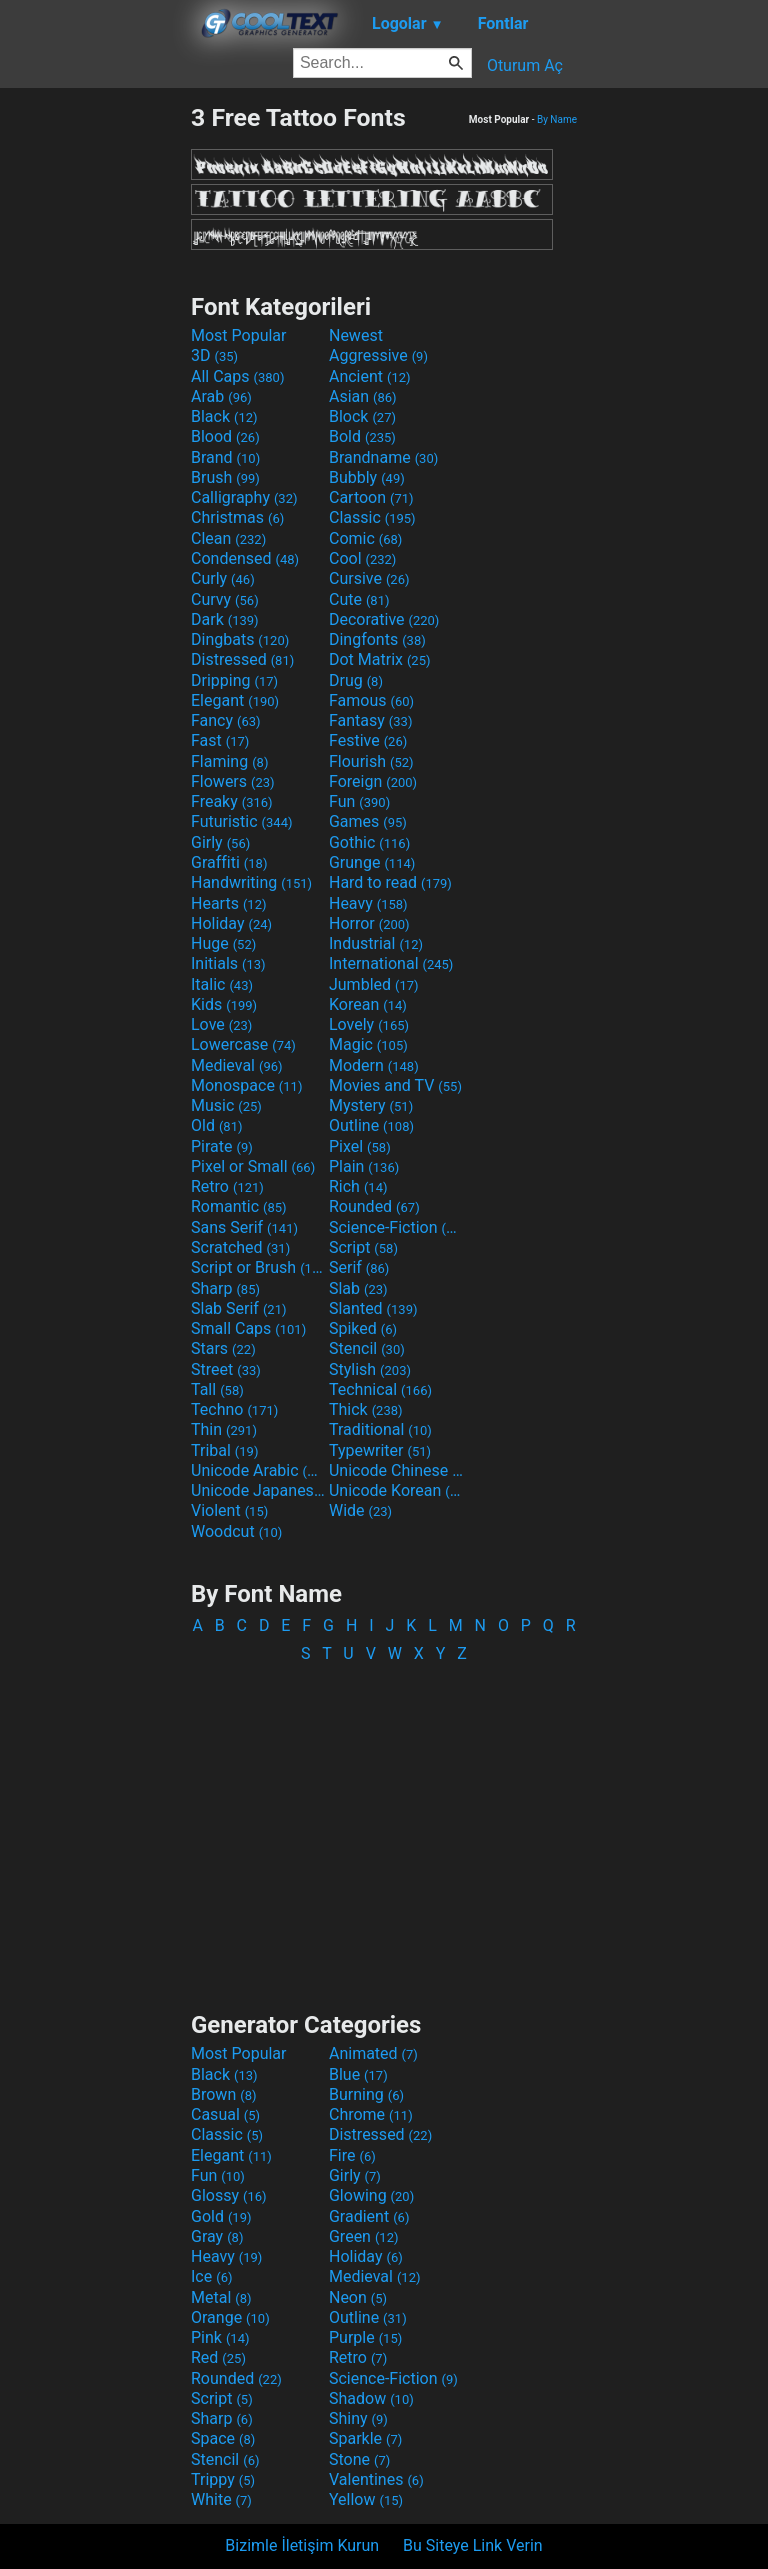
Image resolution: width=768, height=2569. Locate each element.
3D (214, 355)
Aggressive (378, 355)
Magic (368, 1044)
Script (363, 1247)
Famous (371, 700)
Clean (228, 538)
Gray (217, 2236)
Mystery (371, 1105)
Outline (371, 1125)
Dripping (234, 680)
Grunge (372, 862)
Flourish (371, 761)
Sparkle (365, 2438)
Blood (225, 436)
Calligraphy (244, 497)
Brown (223, 2094)
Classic (372, 517)
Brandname (383, 457)
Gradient (369, 2216)
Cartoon (371, 497)
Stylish (370, 1369)
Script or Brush (258, 1267)
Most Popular (239, 335)
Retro (227, 1186)
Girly (220, 842)
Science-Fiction (396, 1227)
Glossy (229, 2195)
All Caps (237, 376)
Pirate (222, 1146)
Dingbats (240, 639)
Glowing (371, 2195)
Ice (211, 2276)
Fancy (226, 720)
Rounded (374, 1206)
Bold (362, 436)
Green (364, 2236)
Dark (225, 619)
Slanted (373, 1308)
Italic (222, 984)
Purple (365, 2337)
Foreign (373, 781)
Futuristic (242, 821)
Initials (228, 963)
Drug (356, 680)
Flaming (229, 761)
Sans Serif (244, 1227)
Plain (364, 1166)
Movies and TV (395, 1085)
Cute (359, 599)
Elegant (235, 700)
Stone (359, 2459)
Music (226, 1105)
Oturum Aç (525, 65)
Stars (223, 1348)
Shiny (358, 2418)
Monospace (246, 1085)
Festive (368, 740)
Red (218, 2357)
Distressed (242, 659)
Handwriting (251, 882)
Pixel (360, 1146)
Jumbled (374, 984)
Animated (373, 2053)
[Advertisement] (95, 403)
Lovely (369, 1024)
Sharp (225, 1288)
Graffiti (229, 862)
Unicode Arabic (258, 1470)
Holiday (231, 923)
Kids (224, 1004)
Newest (356, 335)
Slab (358, 1288)
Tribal (224, 1450)
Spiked (363, 1328)
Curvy (225, 599)
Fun (359, 801)
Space (223, 2438)
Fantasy (370, 720)
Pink (220, 2337)
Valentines (376, 2479)
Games (368, 821)
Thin (224, 1429)
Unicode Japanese (258, 1490)
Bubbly (367, 477)
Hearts (228, 903)
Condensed (245, 558)
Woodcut (236, 1531)
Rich (358, 1186)
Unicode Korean (396, 1490)
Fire (352, 2155)
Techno (234, 1409)
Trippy (223, 2479)
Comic (365, 538)
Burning (366, 2094)
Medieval (237, 1065)
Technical (380, 1389)
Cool (362, 558)
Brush (225, 477)
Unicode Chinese (396, 1470)
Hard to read (390, 882)
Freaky (232, 801)
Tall (217, 1389)
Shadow (371, 2398)
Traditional (380, 1429)
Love (221, 1024)
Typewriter (380, 1450)
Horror (369, 923)
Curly (223, 578)
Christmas (237, 517)
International (391, 963)
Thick (366, 1409)
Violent (229, 1510)
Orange (230, 2317)
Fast (220, 740)
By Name (557, 119)
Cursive (369, 578)
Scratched (240, 1247)
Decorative (384, 619)
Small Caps (248, 1328)
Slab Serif (238, 1308)
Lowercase (243, 1044)
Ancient (370, 376)
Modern (374, 1065)
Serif (359, 1267)
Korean (368, 1004)
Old (216, 1125)
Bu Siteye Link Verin (473, 2545)
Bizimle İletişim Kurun (302, 2545)
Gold (221, 2216)
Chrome (371, 2114)
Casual (225, 2114)
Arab (221, 396)
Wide (360, 1510)
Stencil (367, 1348)
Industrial (376, 943)
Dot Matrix (380, 659)
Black (224, 416)
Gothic (369, 842)
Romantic (239, 1206)
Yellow (366, 2499)
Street (226, 1369)
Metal (221, 2297)
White (221, 2499)
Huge (223, 943)
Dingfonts (377, 639)
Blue (358, 2074)
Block (362, 416)
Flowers (233, 781)
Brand (225, 457)
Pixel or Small (253, 1166)
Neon (358, 2297)
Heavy (368, 903)
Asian (363, 396)
